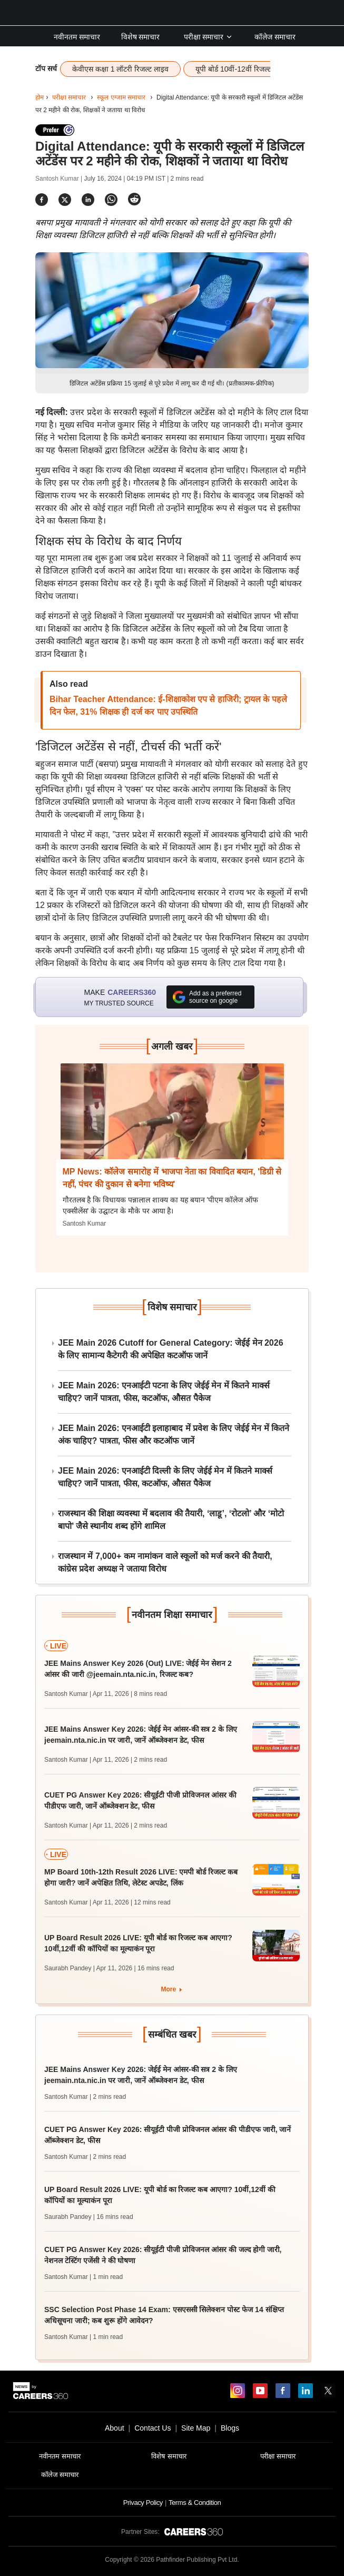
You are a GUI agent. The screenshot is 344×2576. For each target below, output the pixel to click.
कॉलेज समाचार (275, 37)
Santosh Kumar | (59, 178)
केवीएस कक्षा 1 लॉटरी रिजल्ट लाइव (120, 69)
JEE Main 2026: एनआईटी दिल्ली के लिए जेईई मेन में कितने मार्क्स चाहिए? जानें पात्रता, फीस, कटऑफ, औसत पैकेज (165, 1477)
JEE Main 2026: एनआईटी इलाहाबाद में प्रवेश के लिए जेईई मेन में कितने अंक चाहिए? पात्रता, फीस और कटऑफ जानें (173, 1434)
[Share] (41, 199)
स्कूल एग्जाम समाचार (121, 97)
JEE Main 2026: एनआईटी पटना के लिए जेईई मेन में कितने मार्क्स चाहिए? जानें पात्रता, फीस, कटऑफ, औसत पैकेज (164, 1392)
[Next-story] (172, 1119)
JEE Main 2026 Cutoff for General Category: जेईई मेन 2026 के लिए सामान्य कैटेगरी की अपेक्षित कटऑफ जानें (170, 1349)
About (114, 2428)
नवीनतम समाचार (77, 37)
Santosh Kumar (84, 1223)
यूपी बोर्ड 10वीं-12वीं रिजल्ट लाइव (241, 69)
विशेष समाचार (140, 37)
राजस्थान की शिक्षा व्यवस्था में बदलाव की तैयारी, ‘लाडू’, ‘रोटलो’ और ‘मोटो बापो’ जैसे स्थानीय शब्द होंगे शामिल (171, 1520)
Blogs (230, 2428)
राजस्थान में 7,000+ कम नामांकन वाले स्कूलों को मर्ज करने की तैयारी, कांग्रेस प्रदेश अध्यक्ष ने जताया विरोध (165, 1562)
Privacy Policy (143, 2502)
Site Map (195, 2428)
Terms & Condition (195, 2502)
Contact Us (152, 2428)
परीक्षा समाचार (208, 37)
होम (39, 97)
